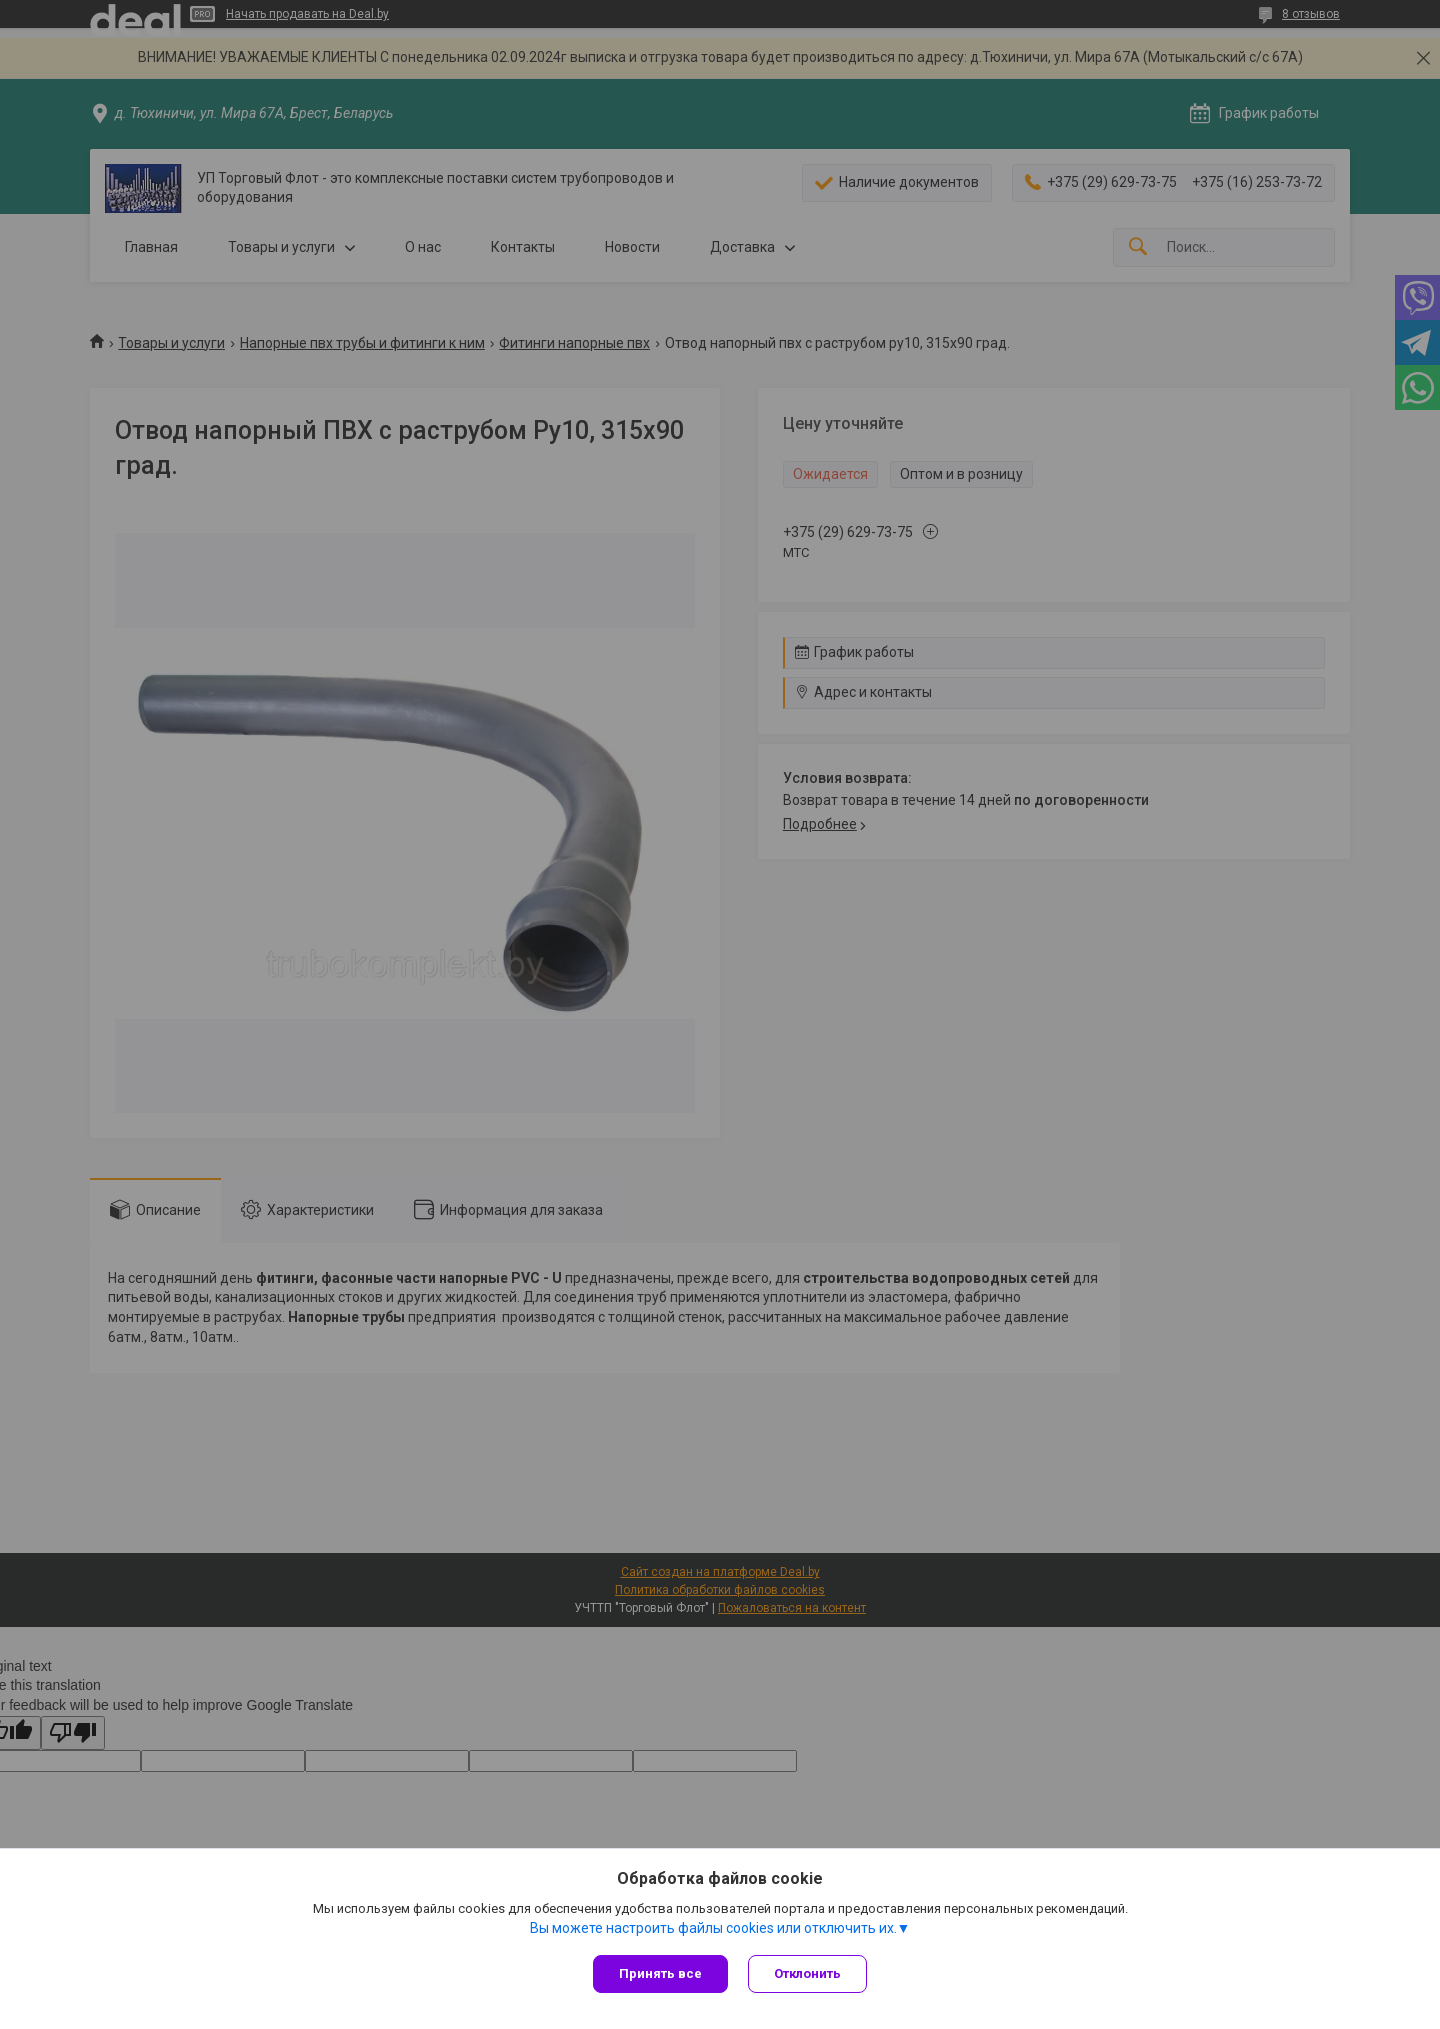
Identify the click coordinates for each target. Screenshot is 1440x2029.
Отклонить (807, 1973)
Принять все (660, 1973)
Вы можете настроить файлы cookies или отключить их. (713, 1928)
